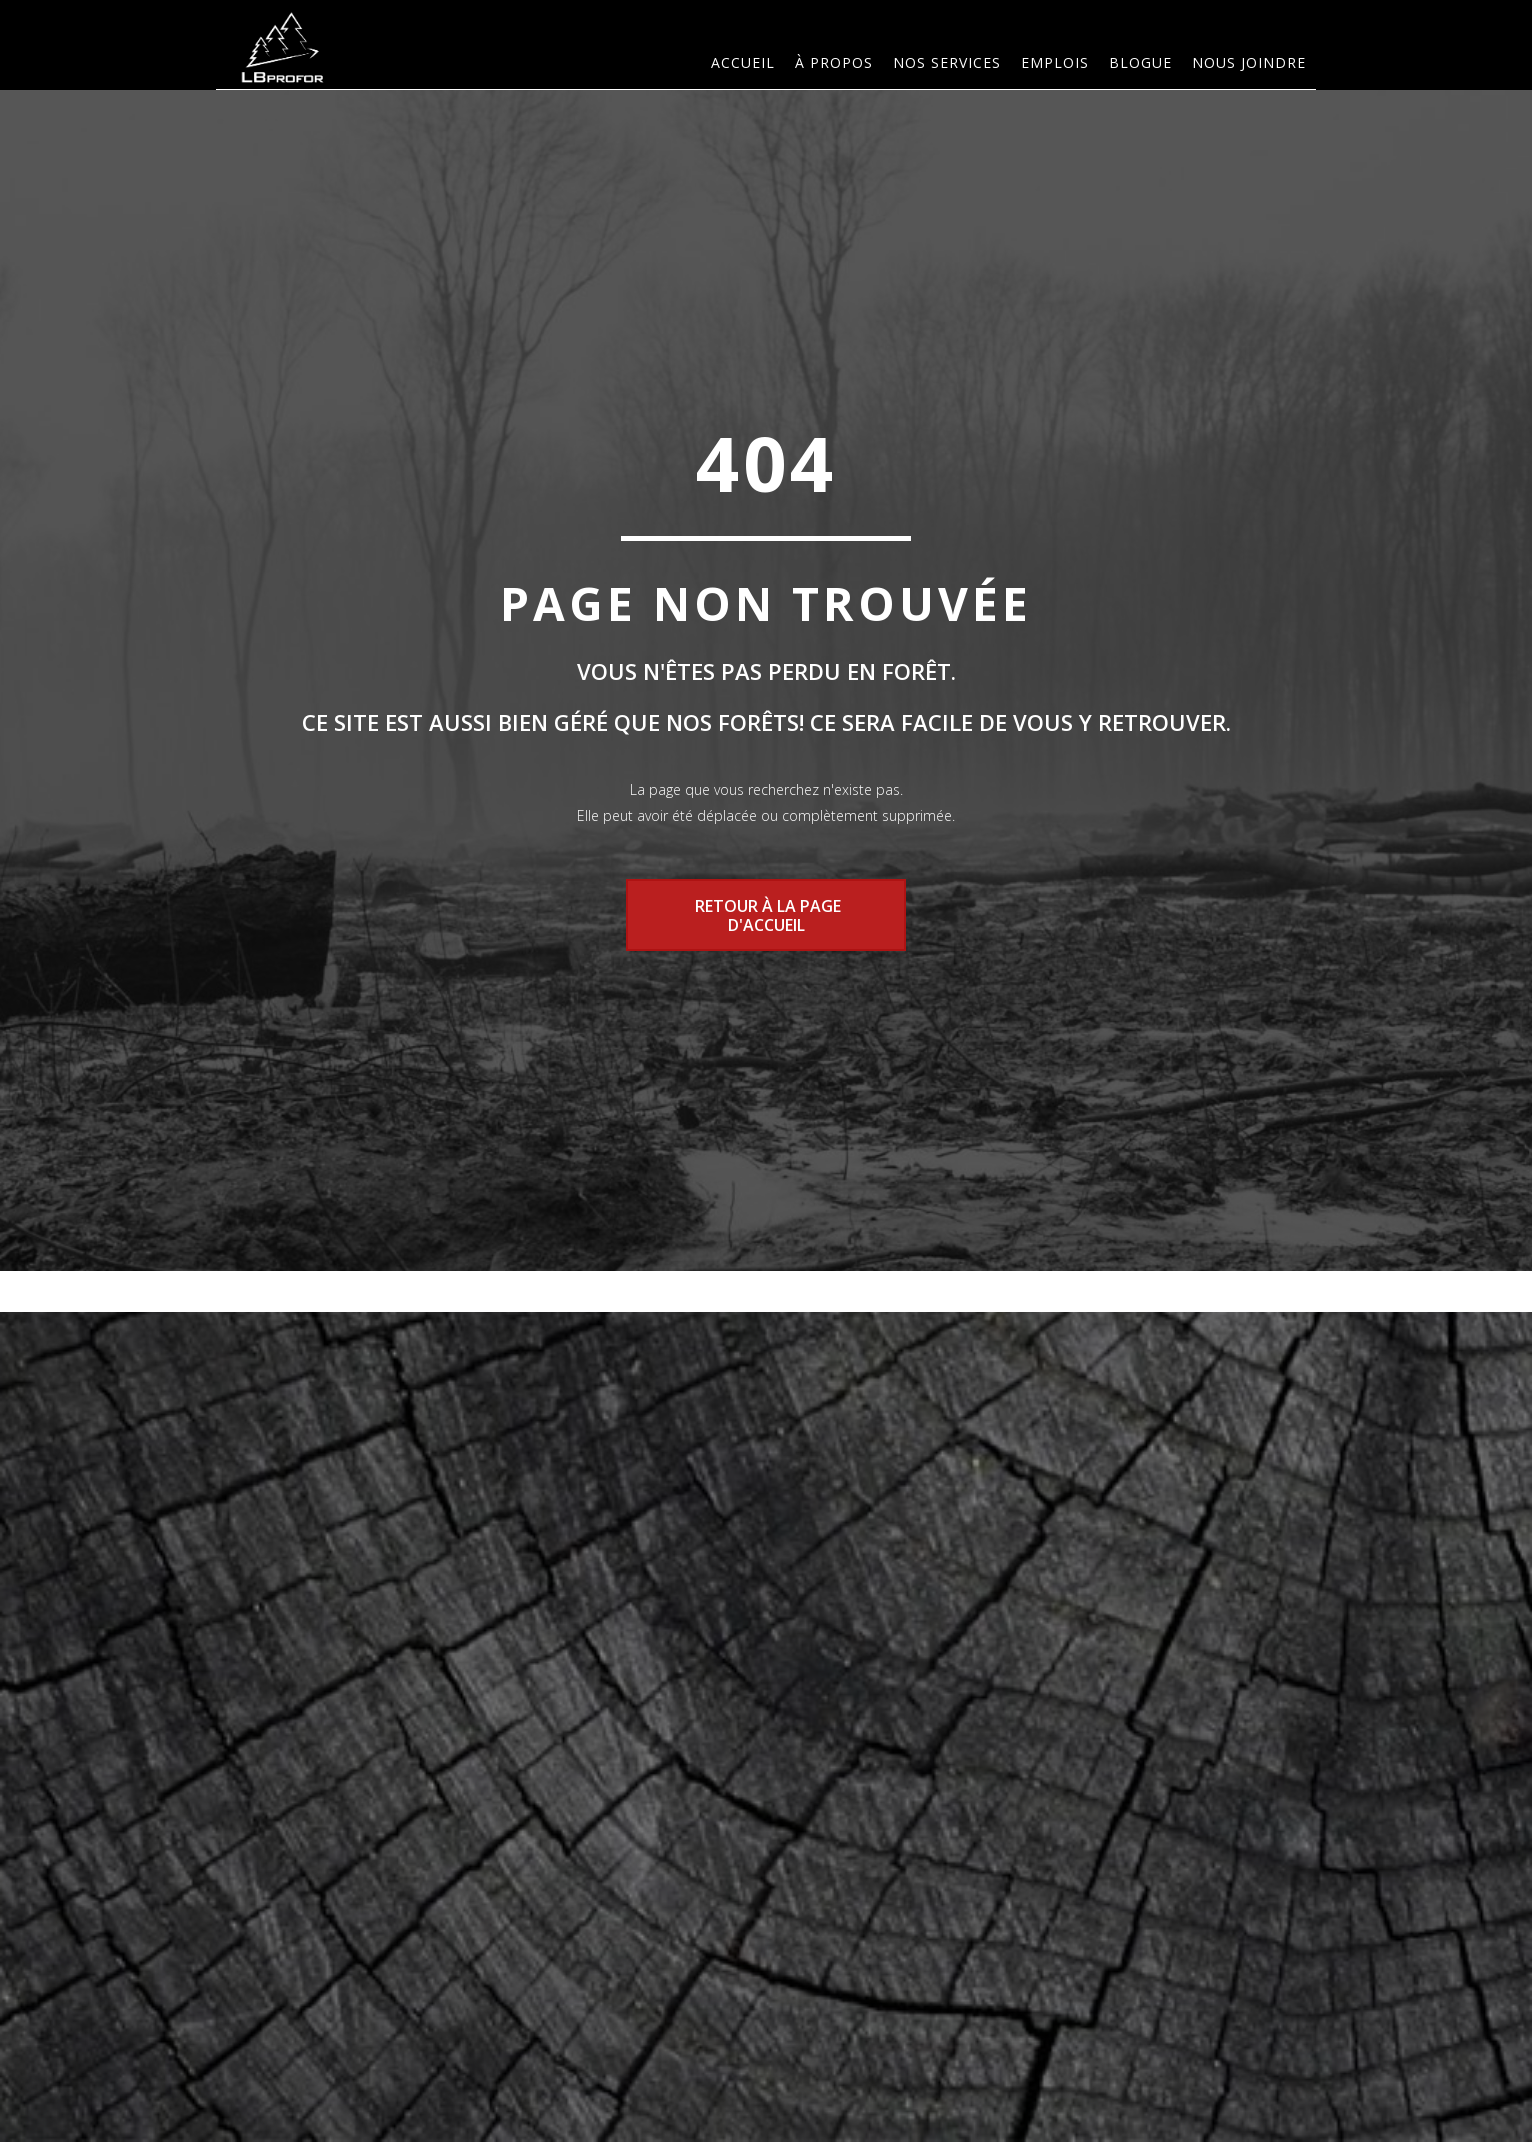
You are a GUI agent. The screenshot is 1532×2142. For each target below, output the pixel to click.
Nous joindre (1249, 62)
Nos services (947, 62)
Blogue (1140, 62)
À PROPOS (834, 62)
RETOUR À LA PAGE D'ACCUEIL (766, 915)
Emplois (1055, 62)
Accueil (743, 62)
